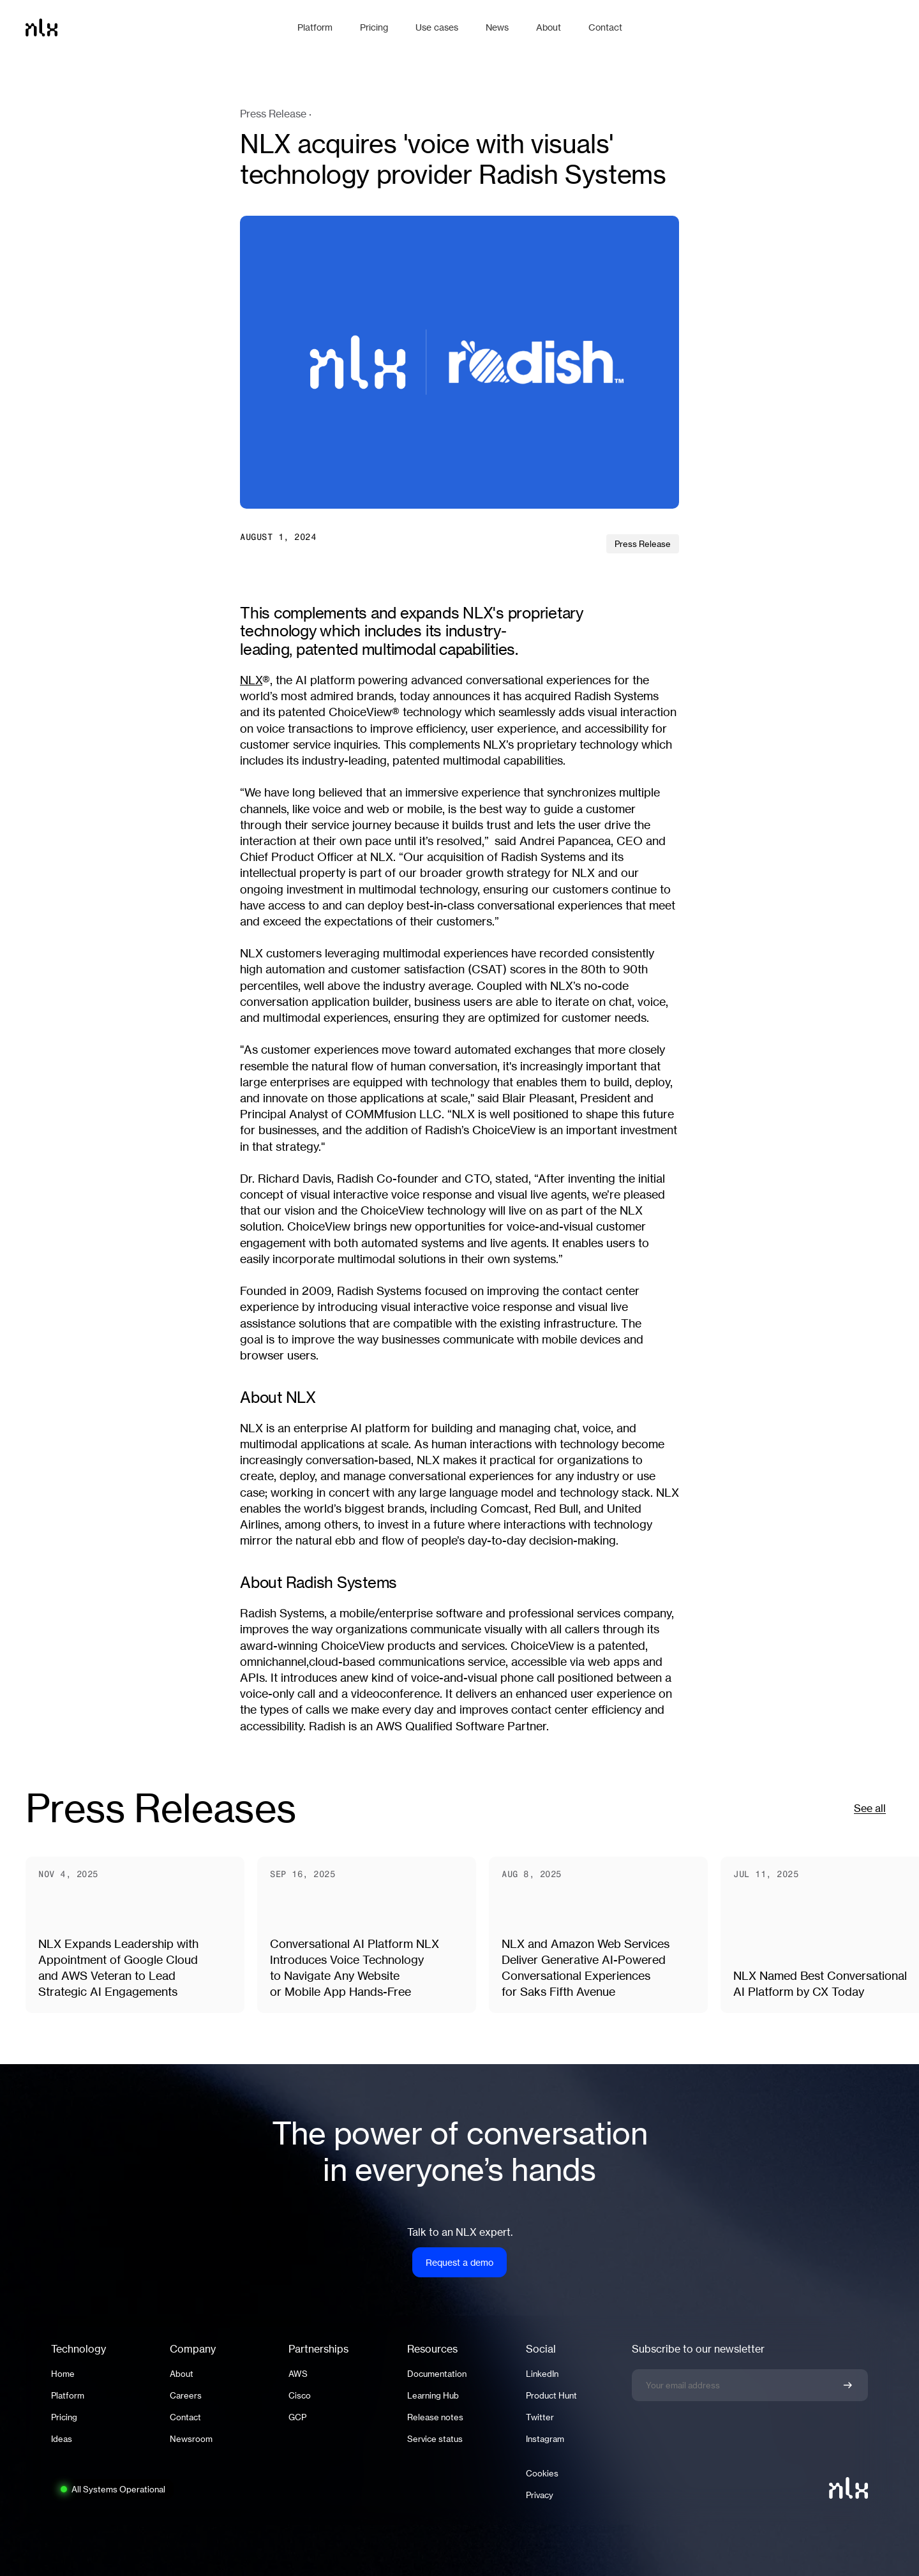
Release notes (435, 2417)
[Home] (155, 27)
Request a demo (459, 2262)
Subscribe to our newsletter (698, 2348)
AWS (298, 2374)
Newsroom (191, 2439)
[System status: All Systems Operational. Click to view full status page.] (112, 2489)
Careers (186, 2395)
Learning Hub (433, 2395)
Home (63, 2374)
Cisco (299, 2395)
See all (870, 1808)
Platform (67, 2395)
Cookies (542, 2473)
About (181, 2374)
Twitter (540, 2417)
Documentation (437, 2374)
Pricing (64, 2417)
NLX (251, 680)
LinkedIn (542, 2374)
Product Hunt (551, 2395)
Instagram (545, 2439)
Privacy (539, 2495)
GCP (297, 2417)
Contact (185, 2417)
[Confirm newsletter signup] (847, 2385)
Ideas (61, 2439)
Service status (435, 2439)
